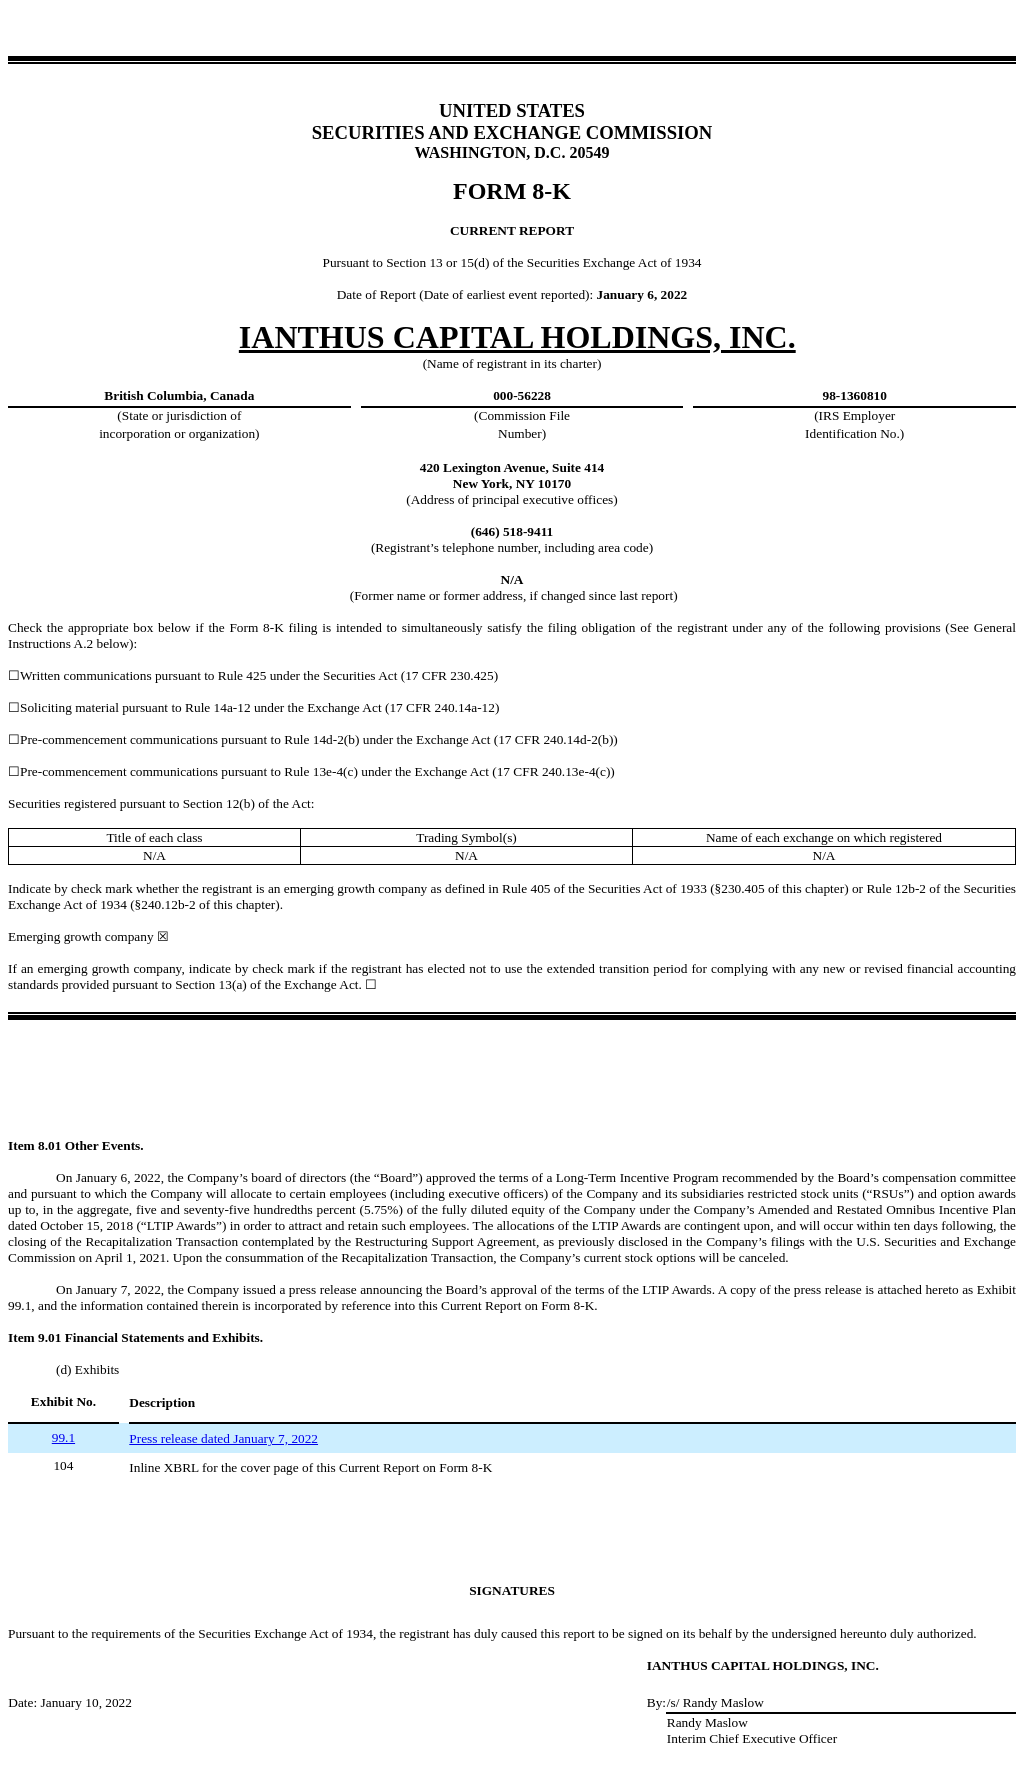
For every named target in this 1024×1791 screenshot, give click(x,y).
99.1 (63, 1437)
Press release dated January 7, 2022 (223, 1438)
